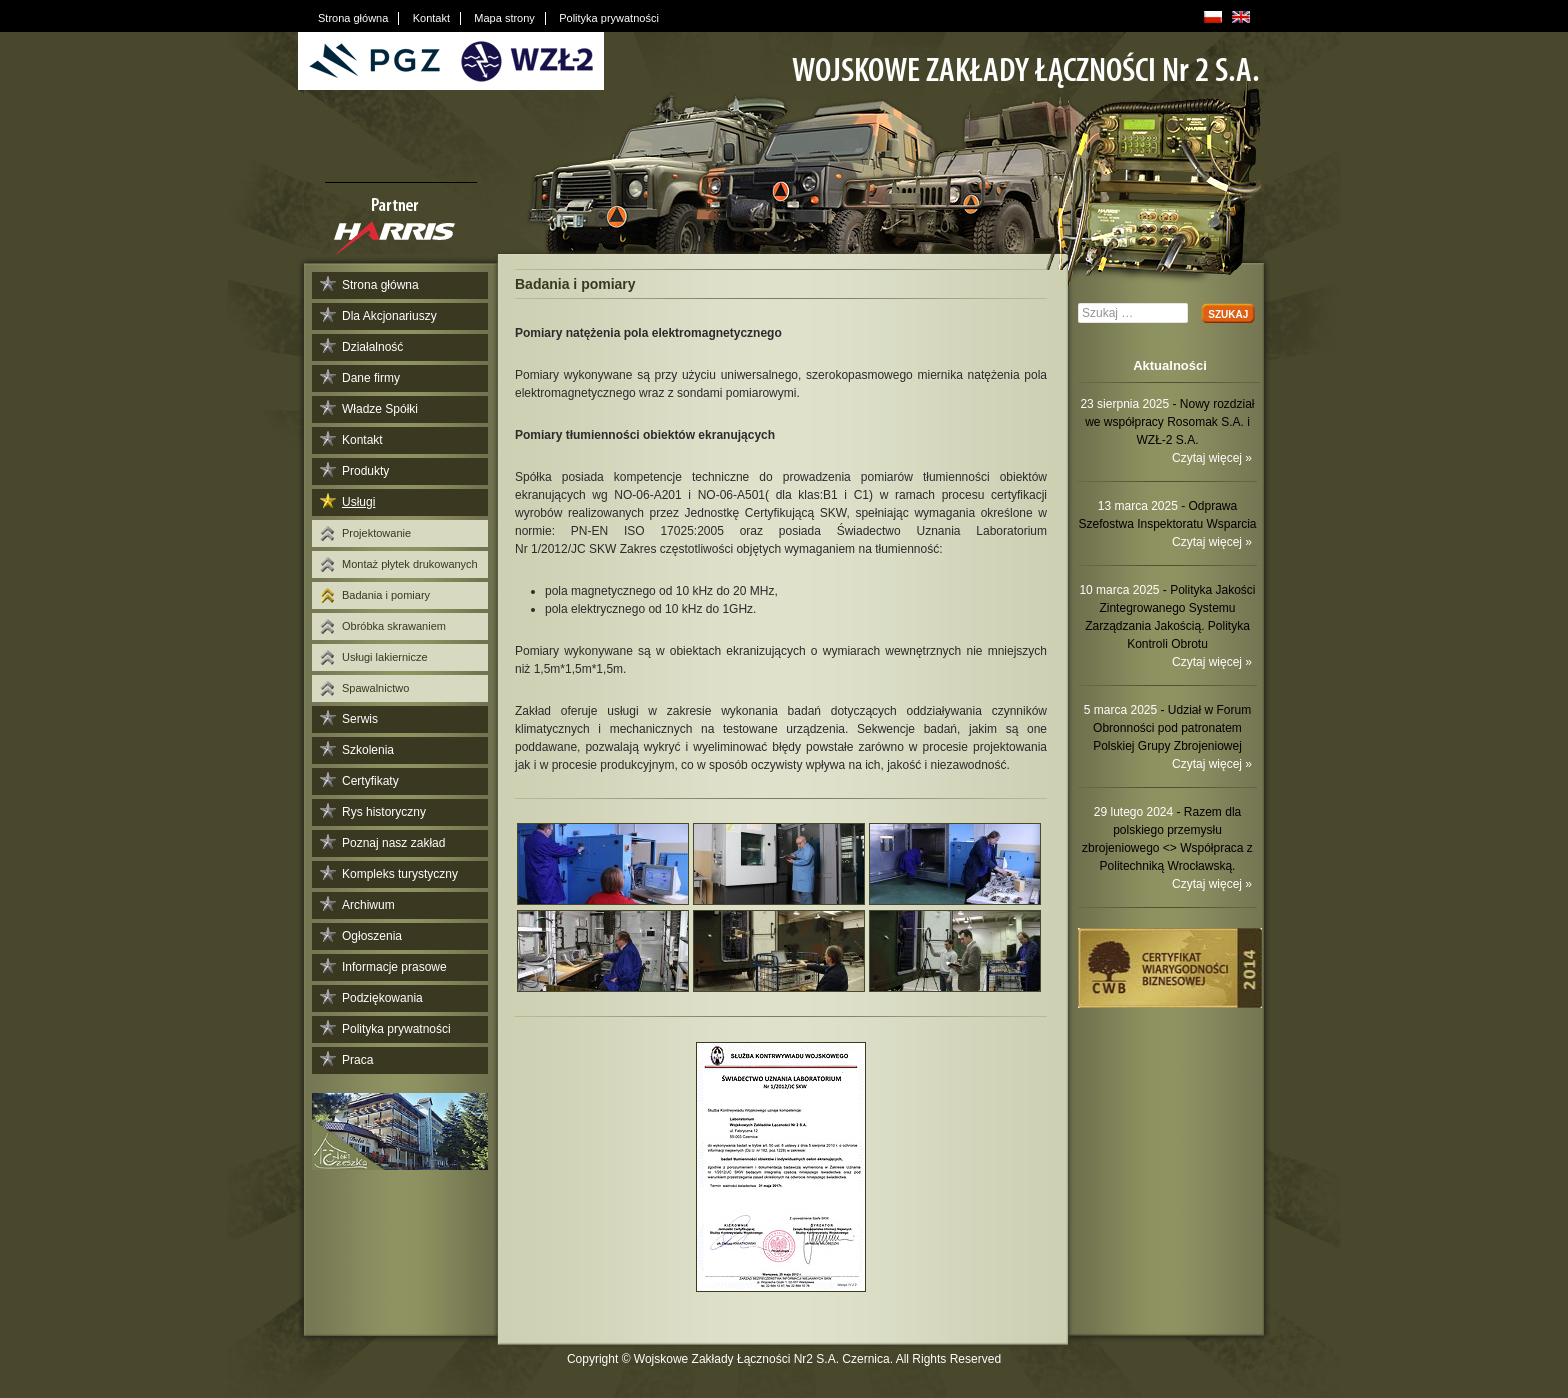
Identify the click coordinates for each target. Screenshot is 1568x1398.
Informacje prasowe (394, 967)
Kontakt (362, 440)
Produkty (365, 471)
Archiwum (368, 905)
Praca (357, 1060)
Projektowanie (376, 533)
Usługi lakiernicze (385, 657)
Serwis (360, 719)
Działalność (372, 347)
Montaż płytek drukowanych (410, 564)
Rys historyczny (384, 812)
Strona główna (380, 285)
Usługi (358, 502)
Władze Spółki (380, 409)
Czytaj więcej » (1212, 458)
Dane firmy (371, 378)
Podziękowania (382, 998)
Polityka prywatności (396, 1029)
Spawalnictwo (375, 688)
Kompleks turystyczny (400, 874)
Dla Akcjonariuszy (389, 316)
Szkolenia (368, 750)
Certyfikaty (370, 781)
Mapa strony (504, 18)
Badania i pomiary (386, 595)
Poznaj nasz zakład (393, 843)
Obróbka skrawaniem (394, 626)
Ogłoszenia (372, 936)
